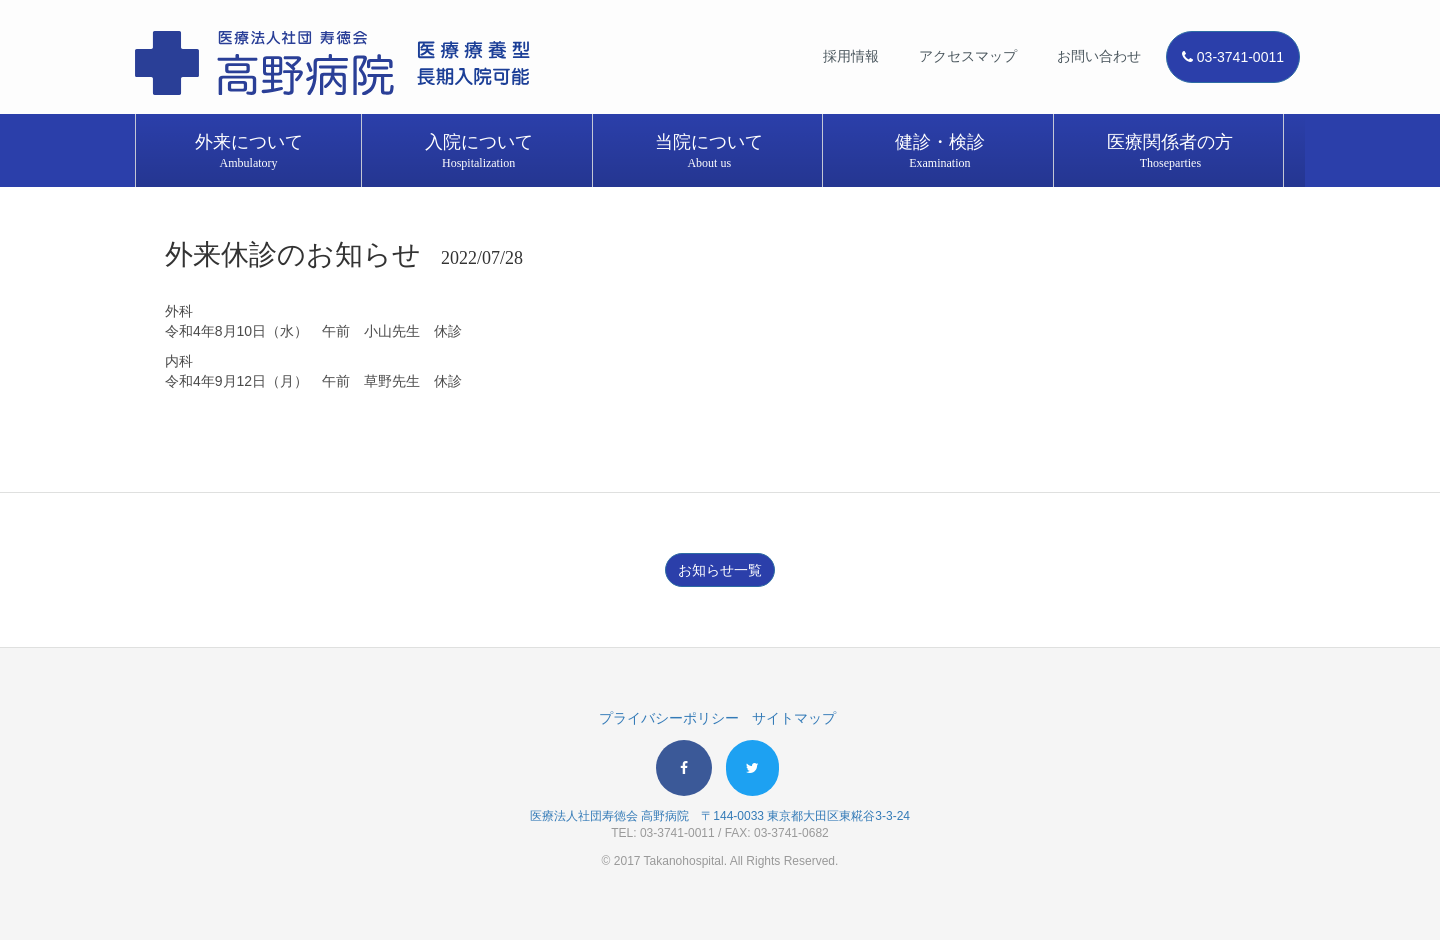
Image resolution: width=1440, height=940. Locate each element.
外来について (248, 152)
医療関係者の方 (1170, 152)
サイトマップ (794, 718)
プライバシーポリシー (669, 718)
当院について (709, 152)
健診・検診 (940, 152)
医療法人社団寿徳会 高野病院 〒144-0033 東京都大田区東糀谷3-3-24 (720, 816)
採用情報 (851, 56)
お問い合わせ (1099, 56)
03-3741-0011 (1233, 57)
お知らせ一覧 (720, 570)
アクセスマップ (968, 56)
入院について (479, 152)
